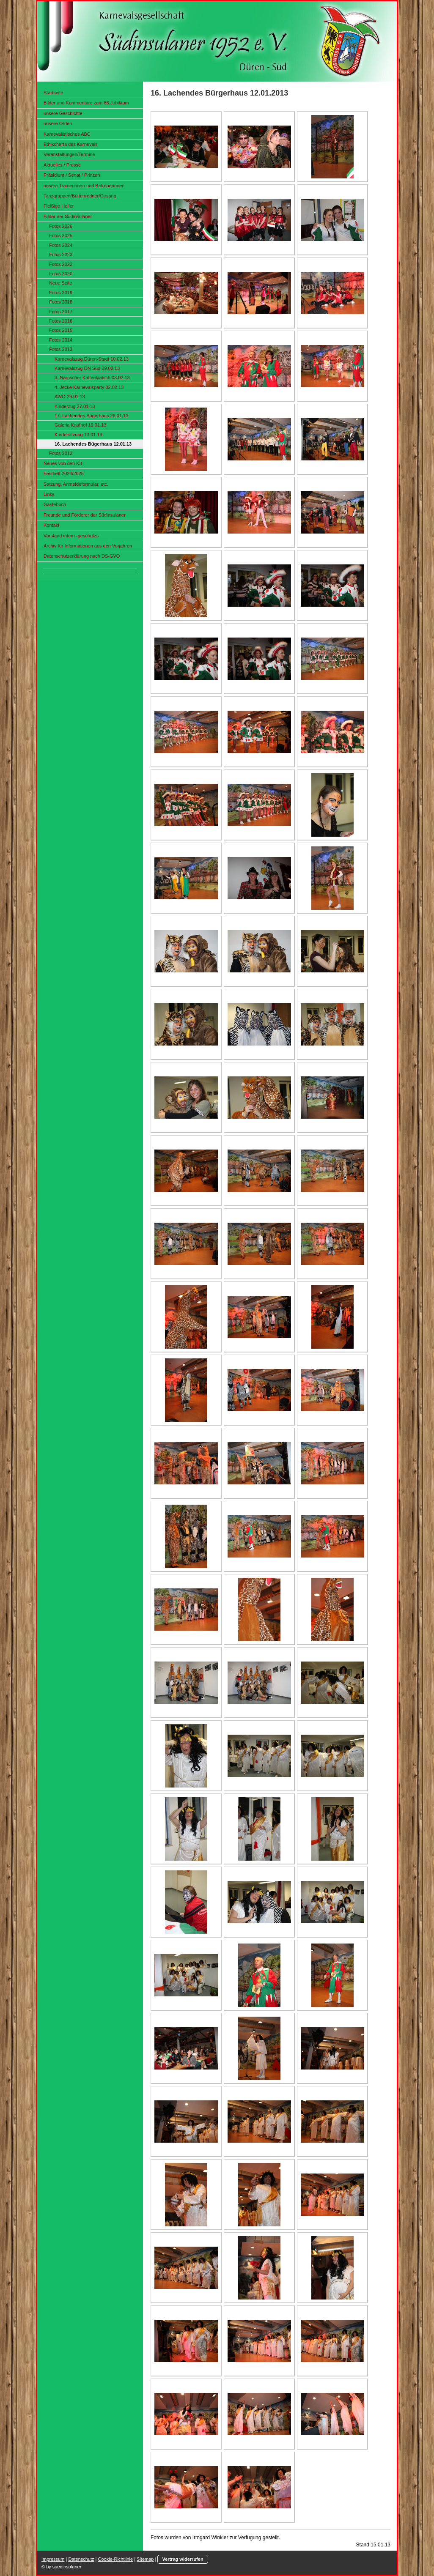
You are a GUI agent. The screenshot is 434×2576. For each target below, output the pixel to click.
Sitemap (145, 2559)
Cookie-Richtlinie (115, 2559)
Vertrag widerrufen (182, 2559)
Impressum (52, 2559)
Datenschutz (81, 2559)
